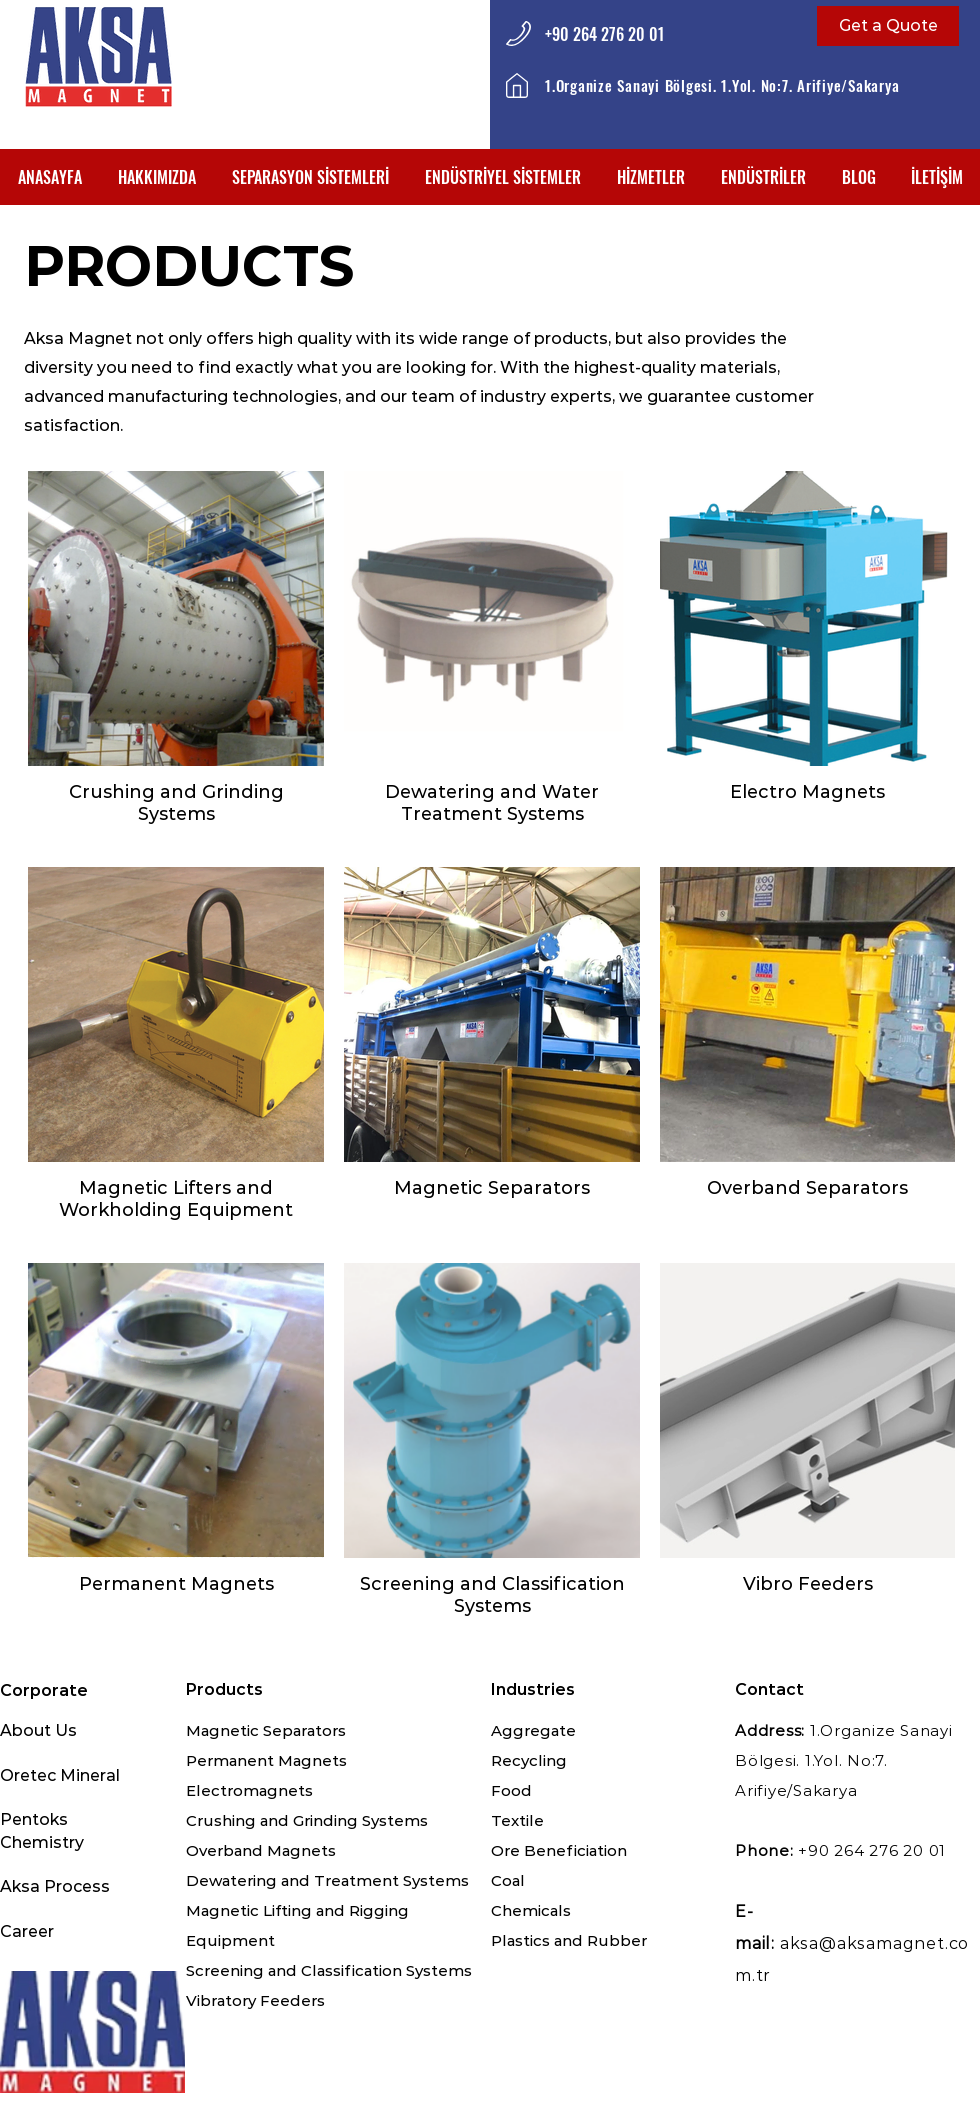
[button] (310, 177)
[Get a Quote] (888, 26)
